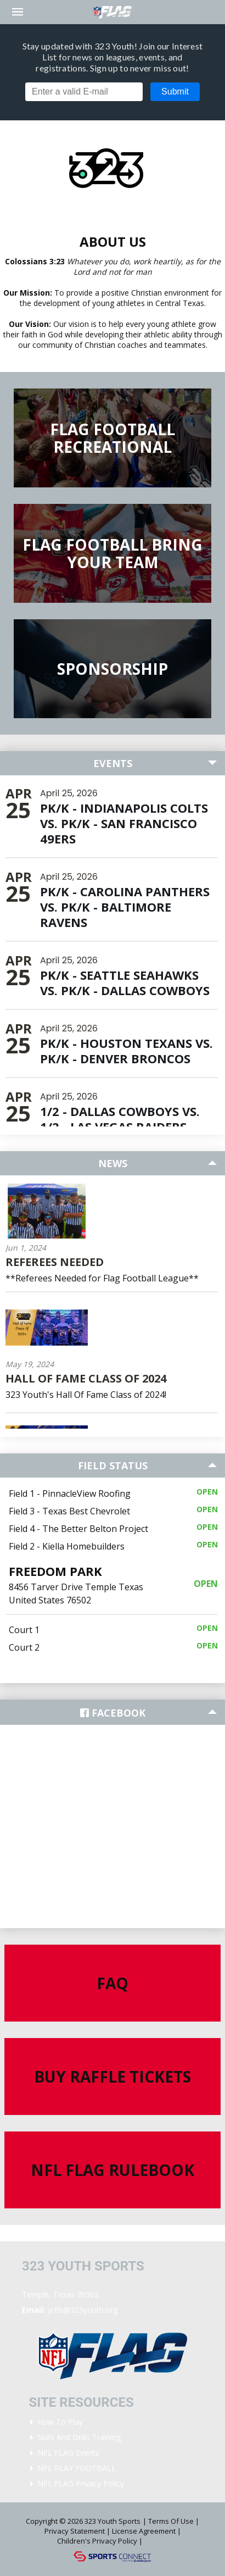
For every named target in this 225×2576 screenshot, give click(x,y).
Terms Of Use (171, 2521)
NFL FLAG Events (68, 2452)
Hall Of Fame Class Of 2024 (85, 1378)
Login (159, 2541)
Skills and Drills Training (79, 2437)
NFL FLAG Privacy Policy (80, 2483)
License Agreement (144, 2531)
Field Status (113, 1465)
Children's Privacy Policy (97, 2541)
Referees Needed (54, 1261)
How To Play (60, 2422)
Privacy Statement (74, 2531)
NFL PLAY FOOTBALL (76, 2468)
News (112, 1163)
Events (112, 763)
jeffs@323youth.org (82, 2310)
